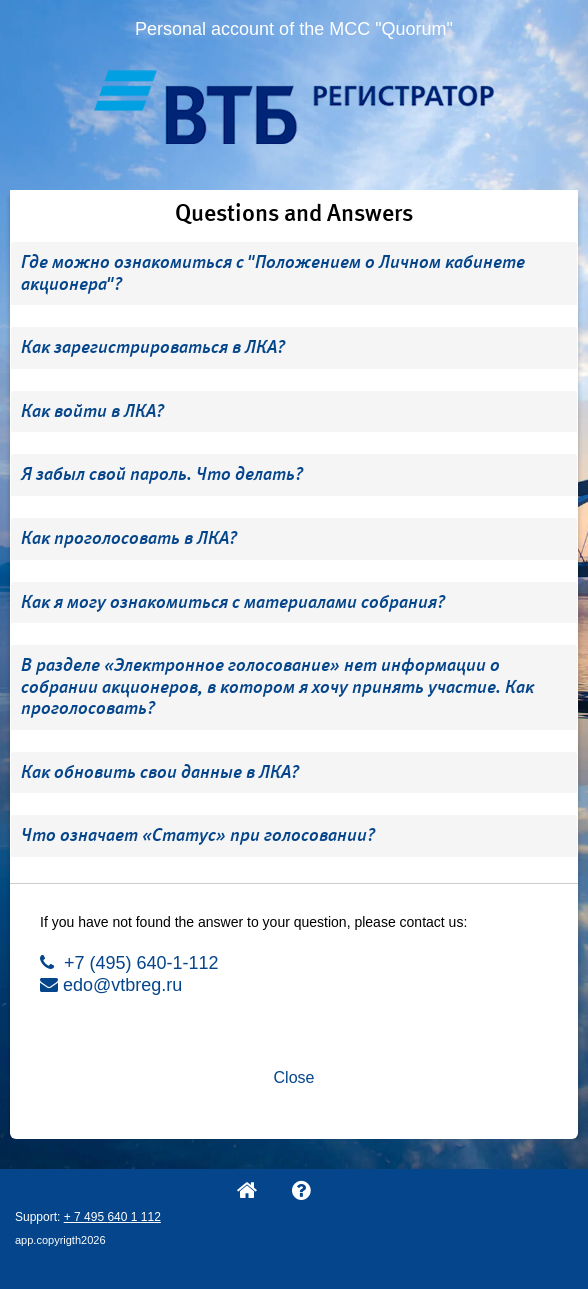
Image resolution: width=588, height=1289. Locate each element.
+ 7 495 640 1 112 (112, 1217)
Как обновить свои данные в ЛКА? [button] (160, 772)
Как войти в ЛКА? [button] (92, 411)
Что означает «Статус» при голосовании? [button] (198, 835)
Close (294, 1077)
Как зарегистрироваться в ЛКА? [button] (153, 347)
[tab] (294, 273)
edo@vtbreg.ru (111, 985)
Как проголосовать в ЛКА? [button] (129, 538)
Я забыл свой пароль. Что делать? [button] (162, 474)
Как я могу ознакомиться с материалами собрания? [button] (233, 602)
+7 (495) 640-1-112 (129, 963)
